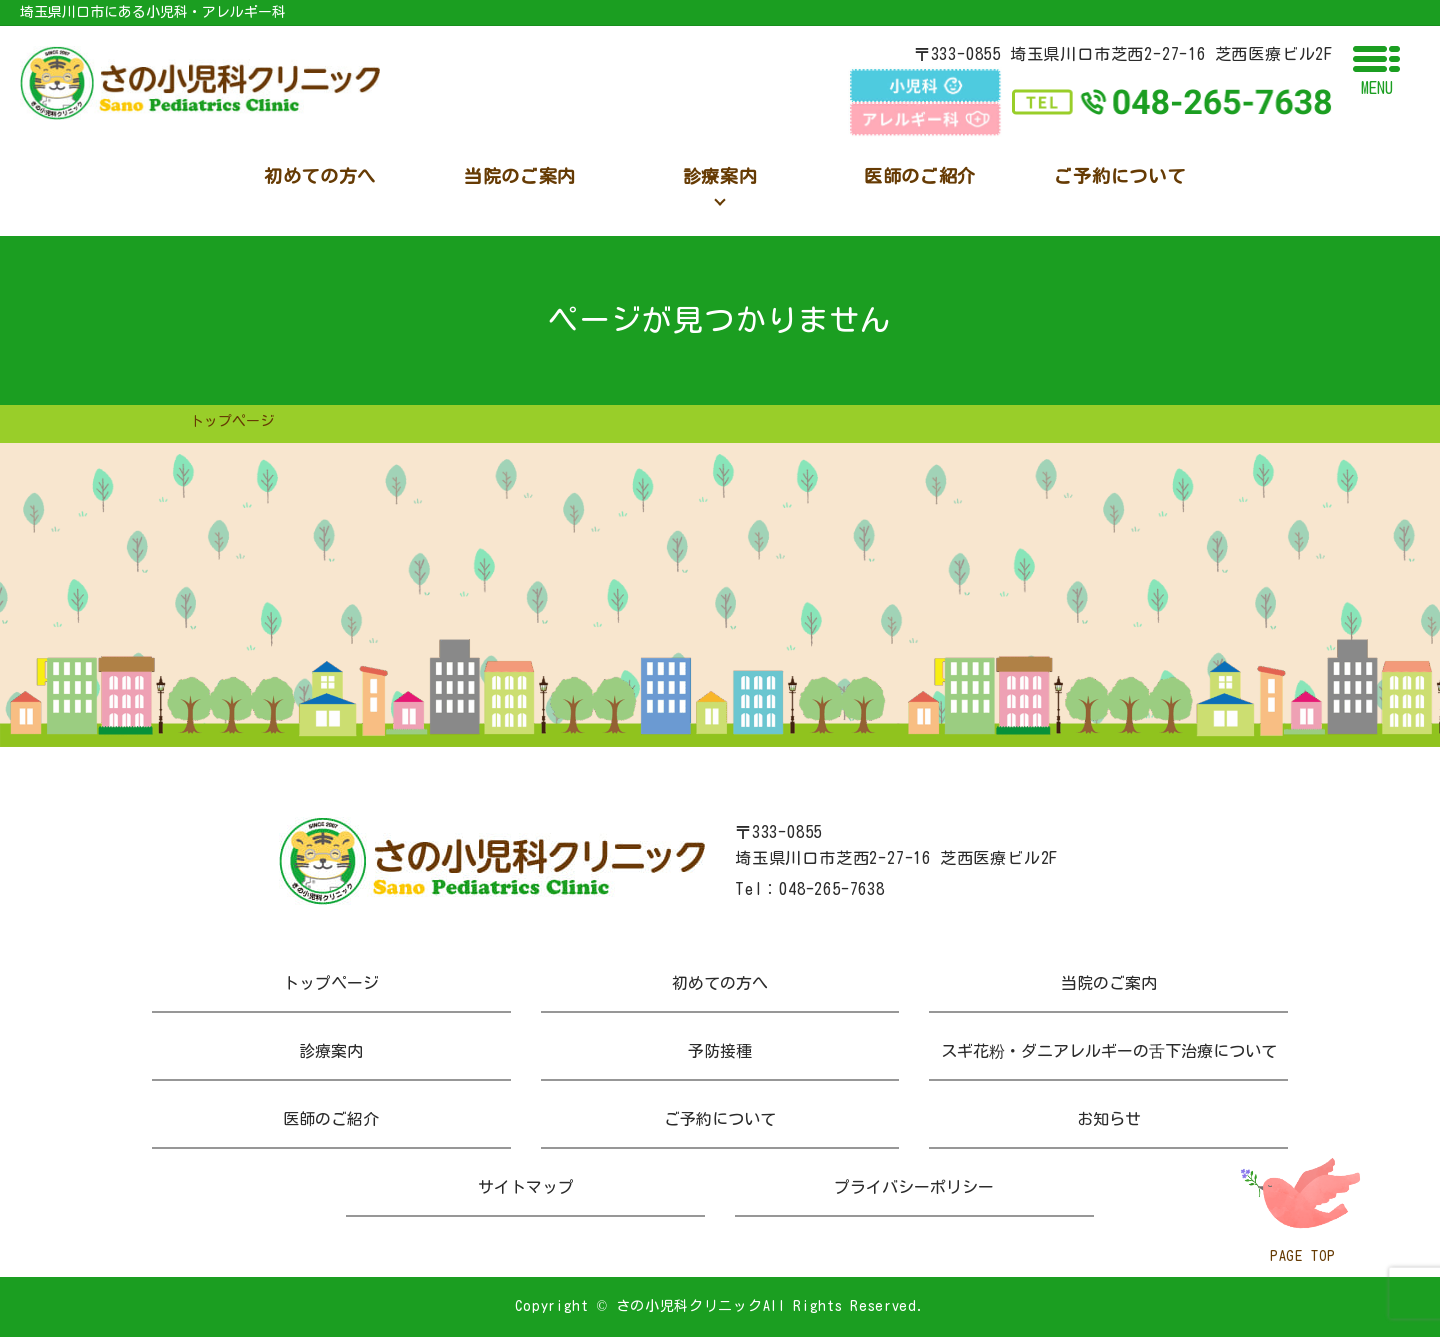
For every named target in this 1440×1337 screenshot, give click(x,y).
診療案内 (331, 1051)
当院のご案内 (1109, 983)
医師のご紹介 (331, 1119)
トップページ (331, 983)
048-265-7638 (832, 889)
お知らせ (1109, 1119)
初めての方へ (720, 983)
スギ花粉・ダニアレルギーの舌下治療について (1109, 1051)
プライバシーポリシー (914, 1187)
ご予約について (720, 1119)
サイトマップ (526, 1187)
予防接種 (720, 1051)
